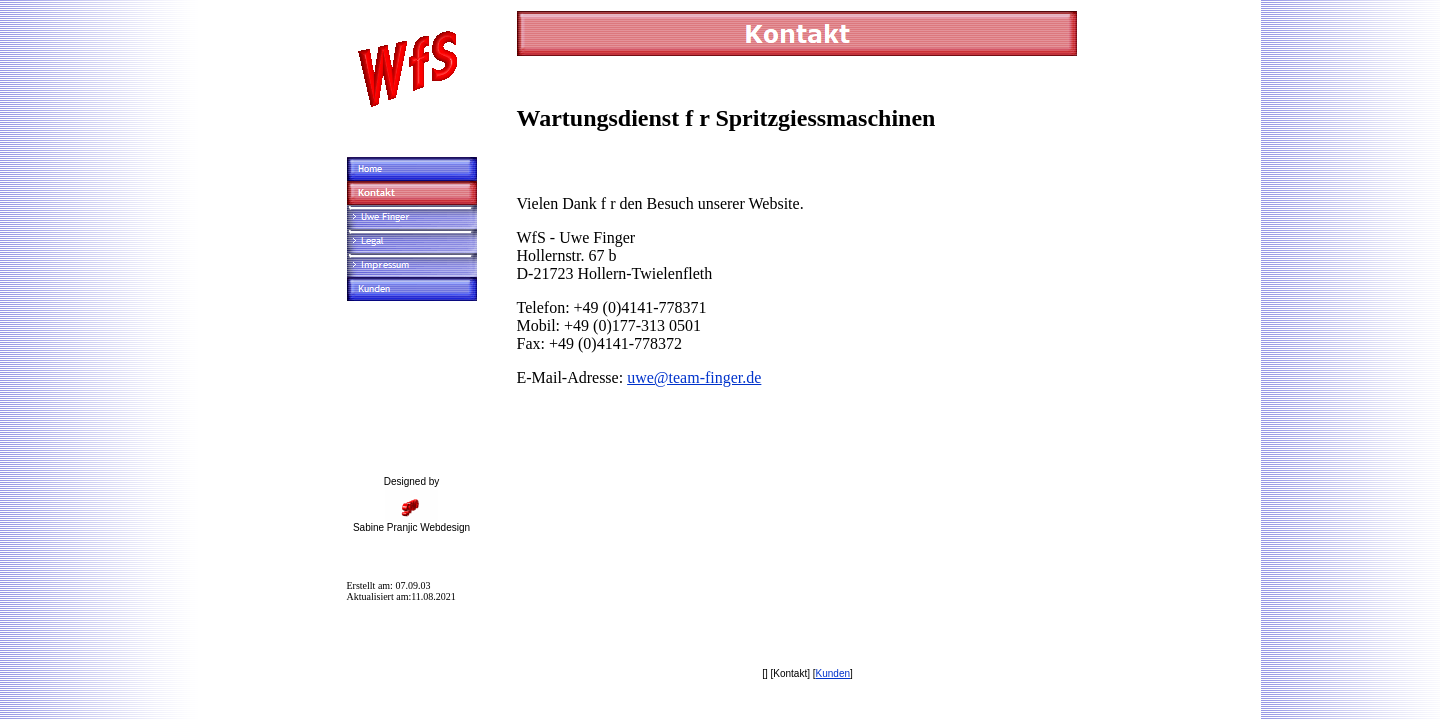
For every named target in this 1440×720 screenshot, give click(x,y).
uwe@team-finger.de (694, 377)
